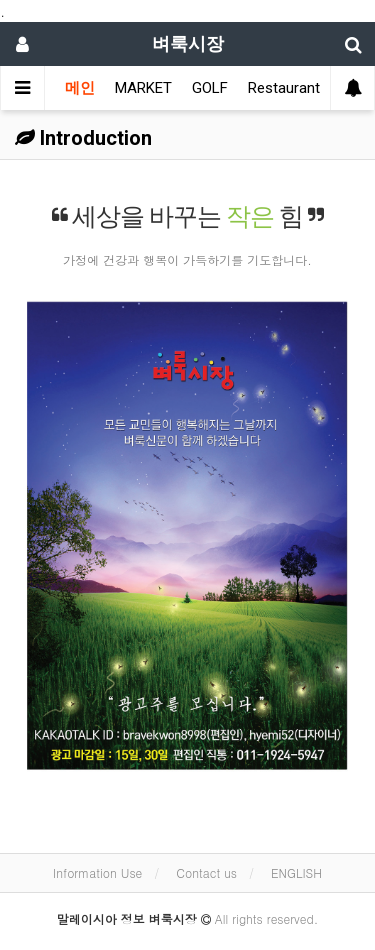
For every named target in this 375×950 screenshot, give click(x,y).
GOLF (210, 88)
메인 (80, 88)
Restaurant (284, 88)
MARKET (143, 88)
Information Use (97, 872)
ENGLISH (296, 872)
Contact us (206, 872)
